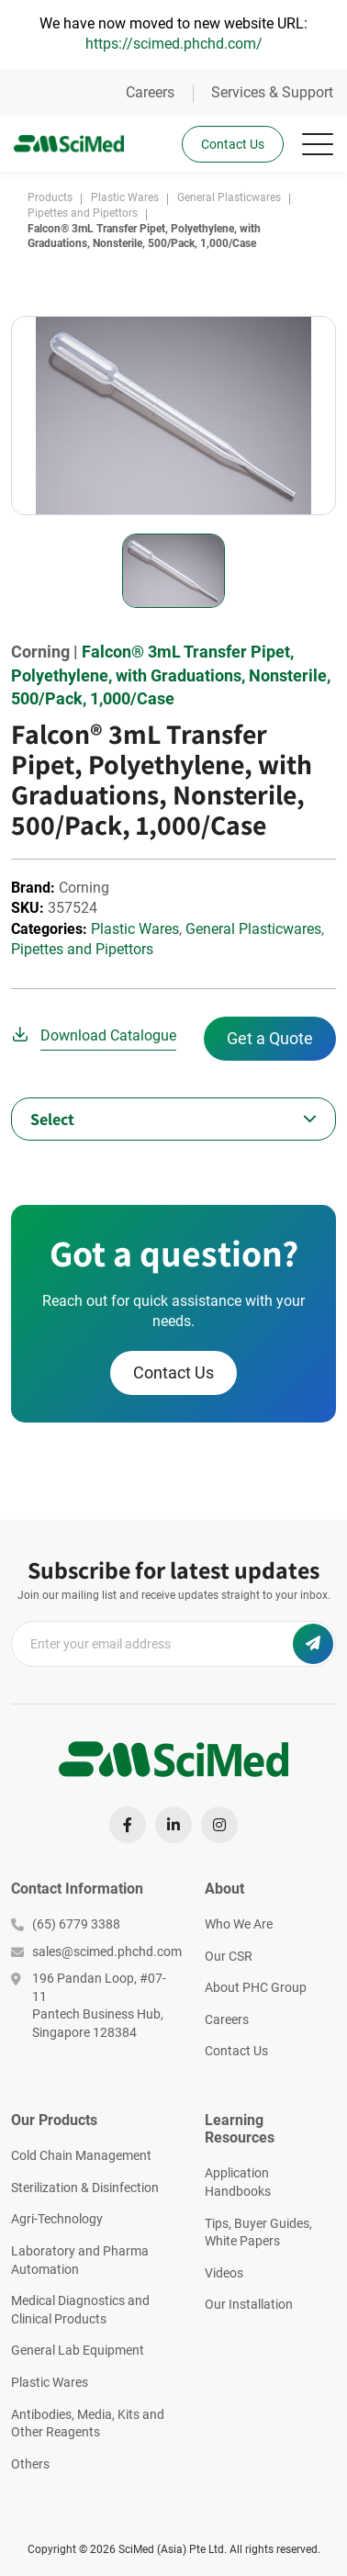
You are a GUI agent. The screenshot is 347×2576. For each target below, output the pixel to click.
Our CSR (228, 1956)
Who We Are (239, 1924)
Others (30, 2464)
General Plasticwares (253, 929)
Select (52, 1119)
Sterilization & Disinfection (85, 2187)
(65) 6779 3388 (65, 1924)
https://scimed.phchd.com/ (174, 43)
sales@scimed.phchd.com (94, 1951)
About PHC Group (256, 1987)
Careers (150, 92)
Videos (224, 2273)
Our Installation (249, 2304)
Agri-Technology (57, 2218)
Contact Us (232, 144)
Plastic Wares (135, 929)
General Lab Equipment (77, 2350)
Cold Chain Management (81, 2155)
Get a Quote (270, 1038)
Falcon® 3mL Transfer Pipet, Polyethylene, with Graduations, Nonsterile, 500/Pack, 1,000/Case (170, 674)
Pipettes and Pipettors (82, 949)
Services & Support (272, 92)
